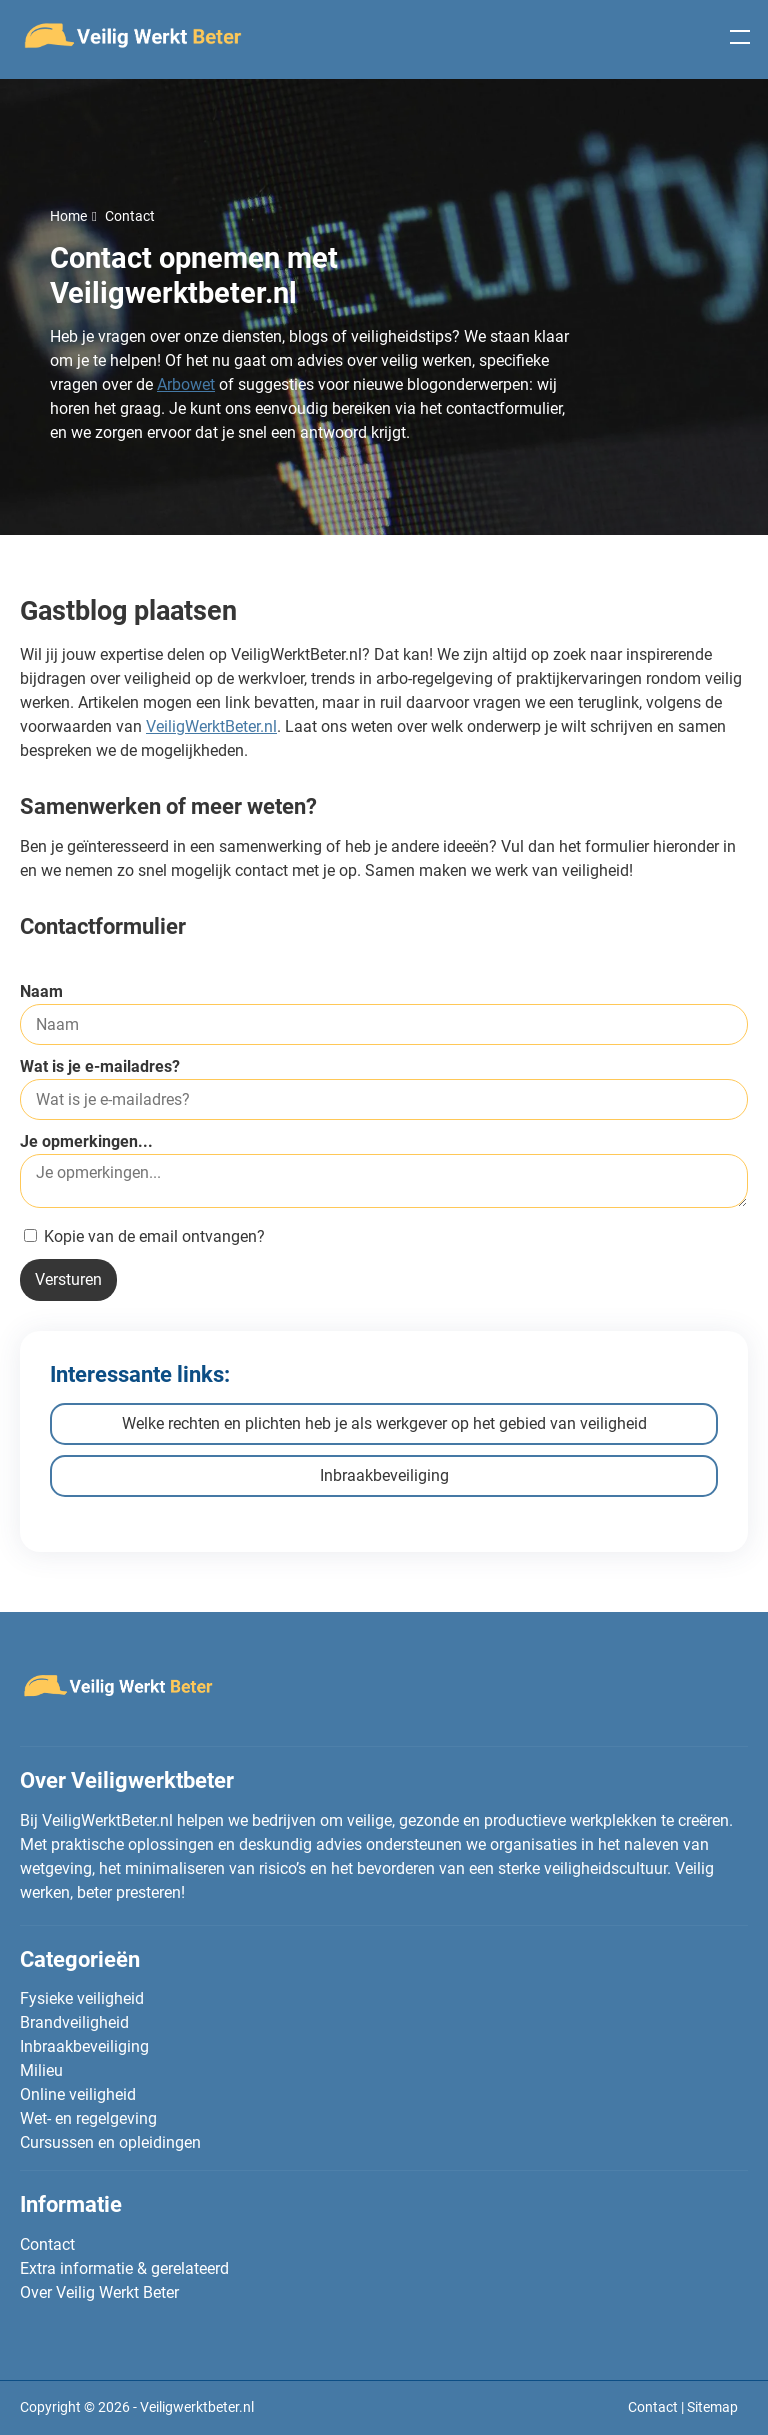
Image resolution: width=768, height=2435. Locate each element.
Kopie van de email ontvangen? (144, 1236)
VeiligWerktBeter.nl (211, 726)
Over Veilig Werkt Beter (99, 2292)
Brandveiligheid (74, 2022)
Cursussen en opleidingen (110, 2142)
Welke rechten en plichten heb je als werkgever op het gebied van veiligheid (384, 1423)
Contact (47, 2244)
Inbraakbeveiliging (384, 1475)
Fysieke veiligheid (82, 1998)
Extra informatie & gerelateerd (124, 2268)
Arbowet (186, 384)
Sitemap (712, 2407)
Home (68, 216)
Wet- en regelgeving (88, 2118)
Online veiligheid (78, 2094)
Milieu (41, 2070)
